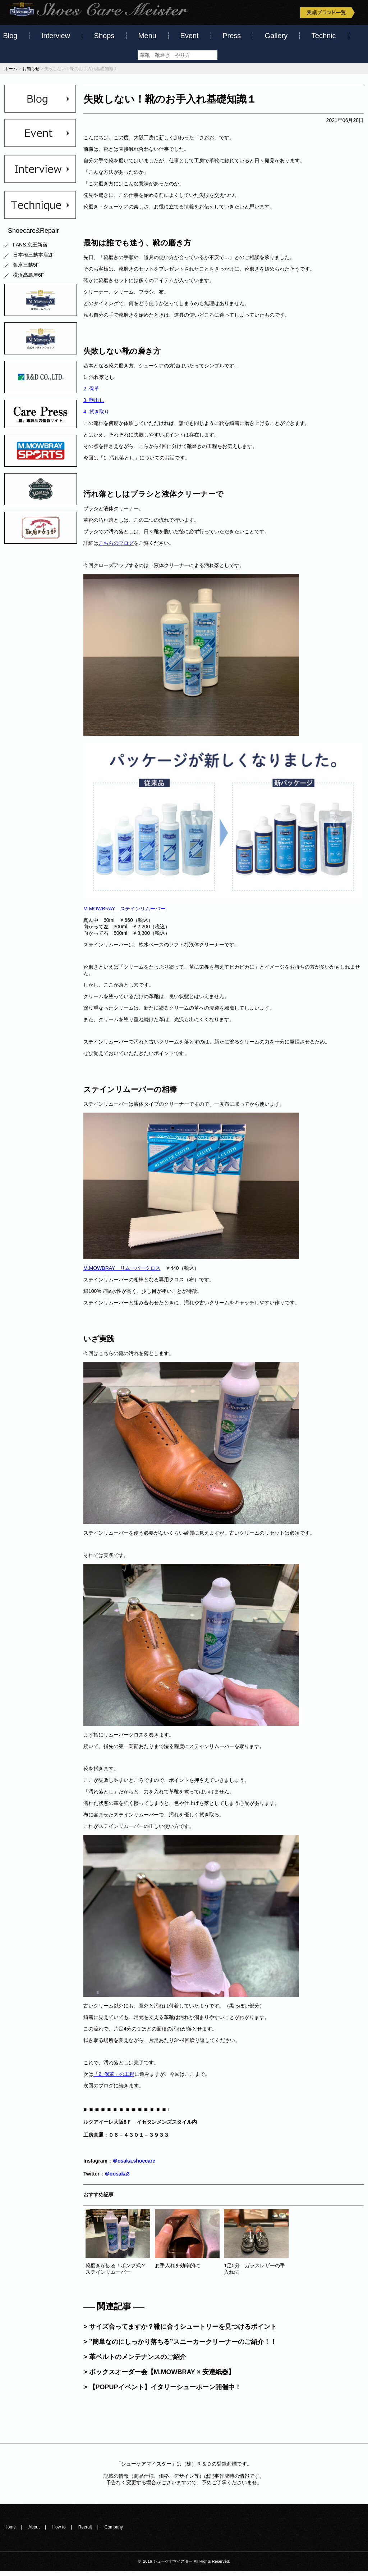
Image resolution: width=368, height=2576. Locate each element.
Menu (147, 36)
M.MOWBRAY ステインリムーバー (124, 913)
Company (114, 2531)
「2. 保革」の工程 (113, 2079)
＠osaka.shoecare (133, 2165)
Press (231, 36)
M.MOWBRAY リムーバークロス (121, 1273)
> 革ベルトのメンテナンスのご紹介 (134, 2361)
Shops (104, 36)
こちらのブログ (116, 548)
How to (58, 2531)
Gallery (276, 36)
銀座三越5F (26, 269)
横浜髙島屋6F (28, 279)
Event (189, 36)
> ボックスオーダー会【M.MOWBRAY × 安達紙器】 (159, 2376)
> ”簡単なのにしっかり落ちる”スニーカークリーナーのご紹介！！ (180, 2346)
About (34, 2531)
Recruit (85, 2531)
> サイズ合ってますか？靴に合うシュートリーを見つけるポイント (180, 2331)
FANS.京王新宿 (30, 249)
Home (10, 2531)
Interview (55, 36)
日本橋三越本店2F (33, 259)
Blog (10, 36)
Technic (324, 36)
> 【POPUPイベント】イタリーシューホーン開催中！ (162, 2391)
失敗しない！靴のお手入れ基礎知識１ (170, 103)
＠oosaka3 (117, 2178)
